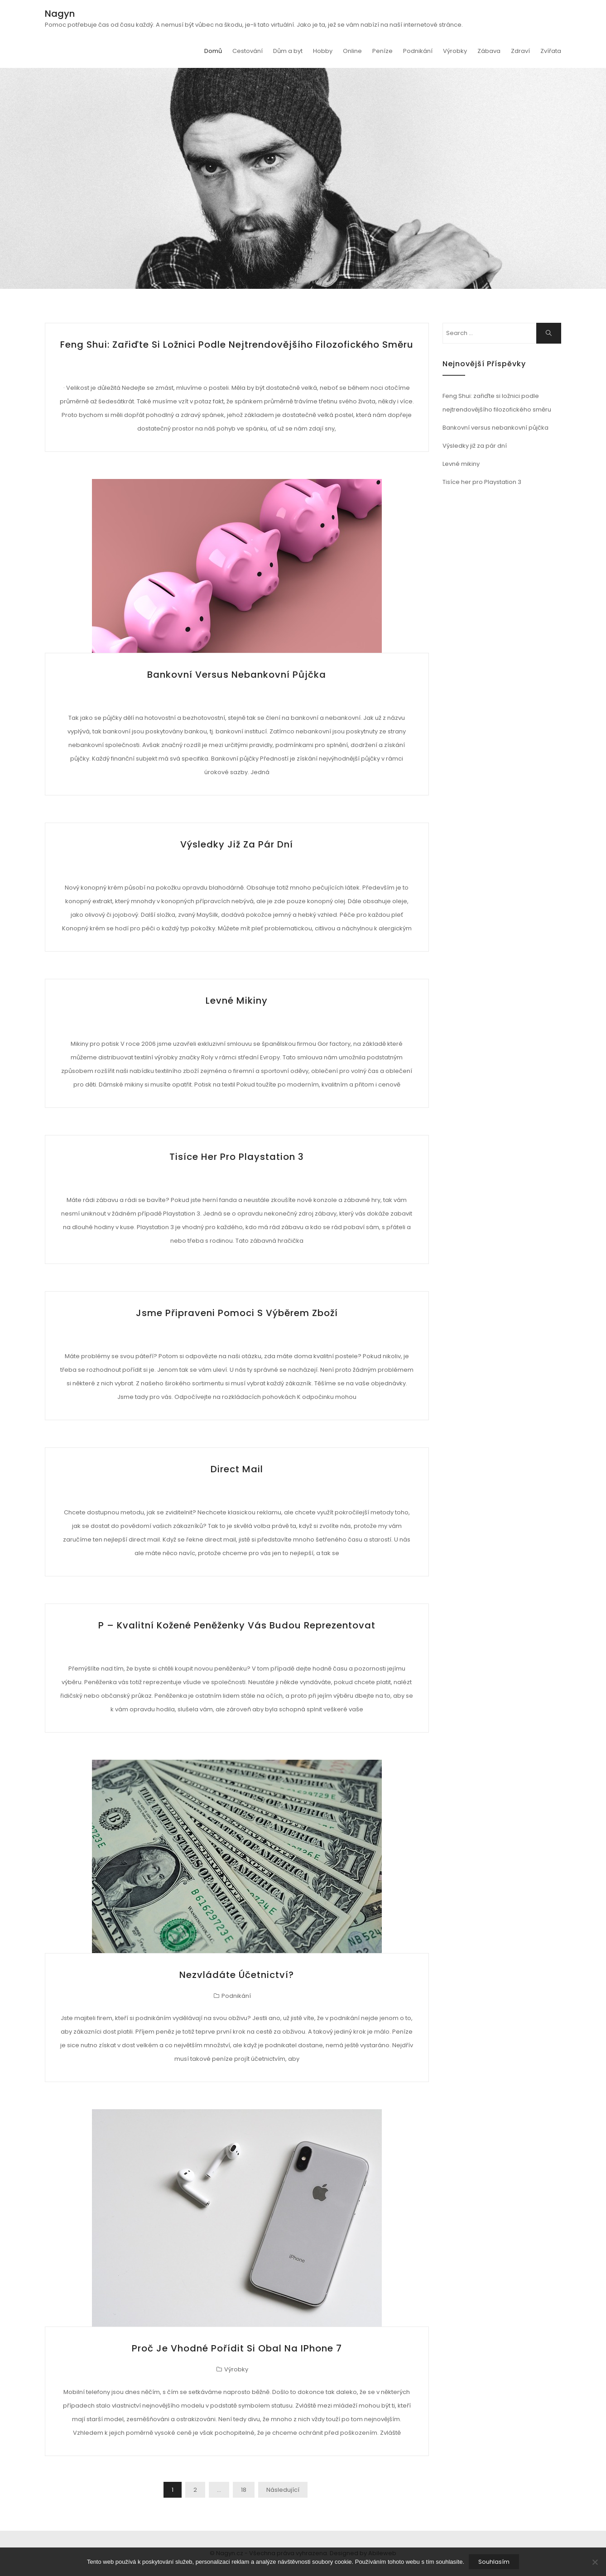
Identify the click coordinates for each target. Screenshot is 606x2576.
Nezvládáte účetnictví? (236, 1974)
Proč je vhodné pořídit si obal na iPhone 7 (237, 2348)
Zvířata (550, 51)
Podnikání (418, 51)
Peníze (382, 51)
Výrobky (455, 51)
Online (352, 51)
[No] (594, 2561)
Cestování (247, 51)
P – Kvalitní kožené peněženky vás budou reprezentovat (236, 1625)
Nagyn (60, 13)
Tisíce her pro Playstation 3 (236, 1156)
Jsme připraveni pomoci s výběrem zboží (237, 1313)
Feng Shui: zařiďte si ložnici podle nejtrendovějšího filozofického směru (237, 344)
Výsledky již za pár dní (236, 844)
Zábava (488, 51)
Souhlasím (494, 2561)
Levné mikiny (237, 1000)
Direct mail (237, 1469)
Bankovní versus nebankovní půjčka (236, 674)
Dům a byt (288, 51)
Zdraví (520, 51)
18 (243, 2489)
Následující (282, 2489)
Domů (213, 51)
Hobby (322, 51)
